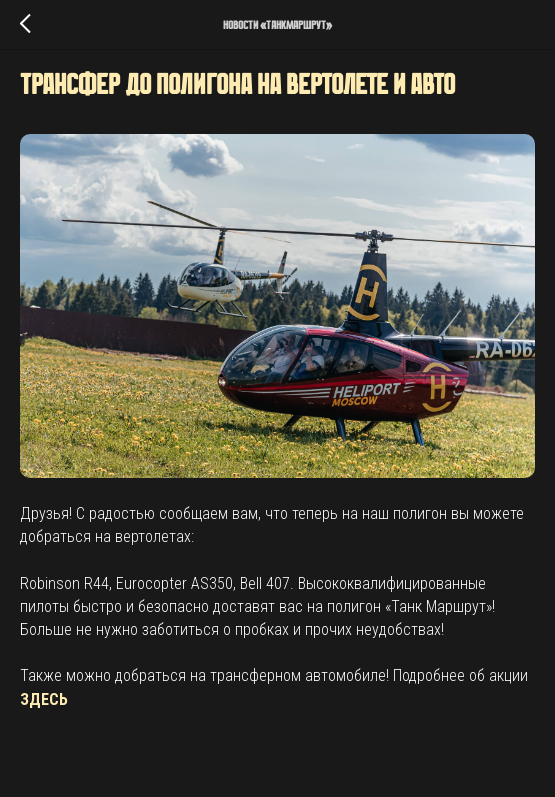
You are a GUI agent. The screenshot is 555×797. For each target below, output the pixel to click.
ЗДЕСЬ (44, 699)
